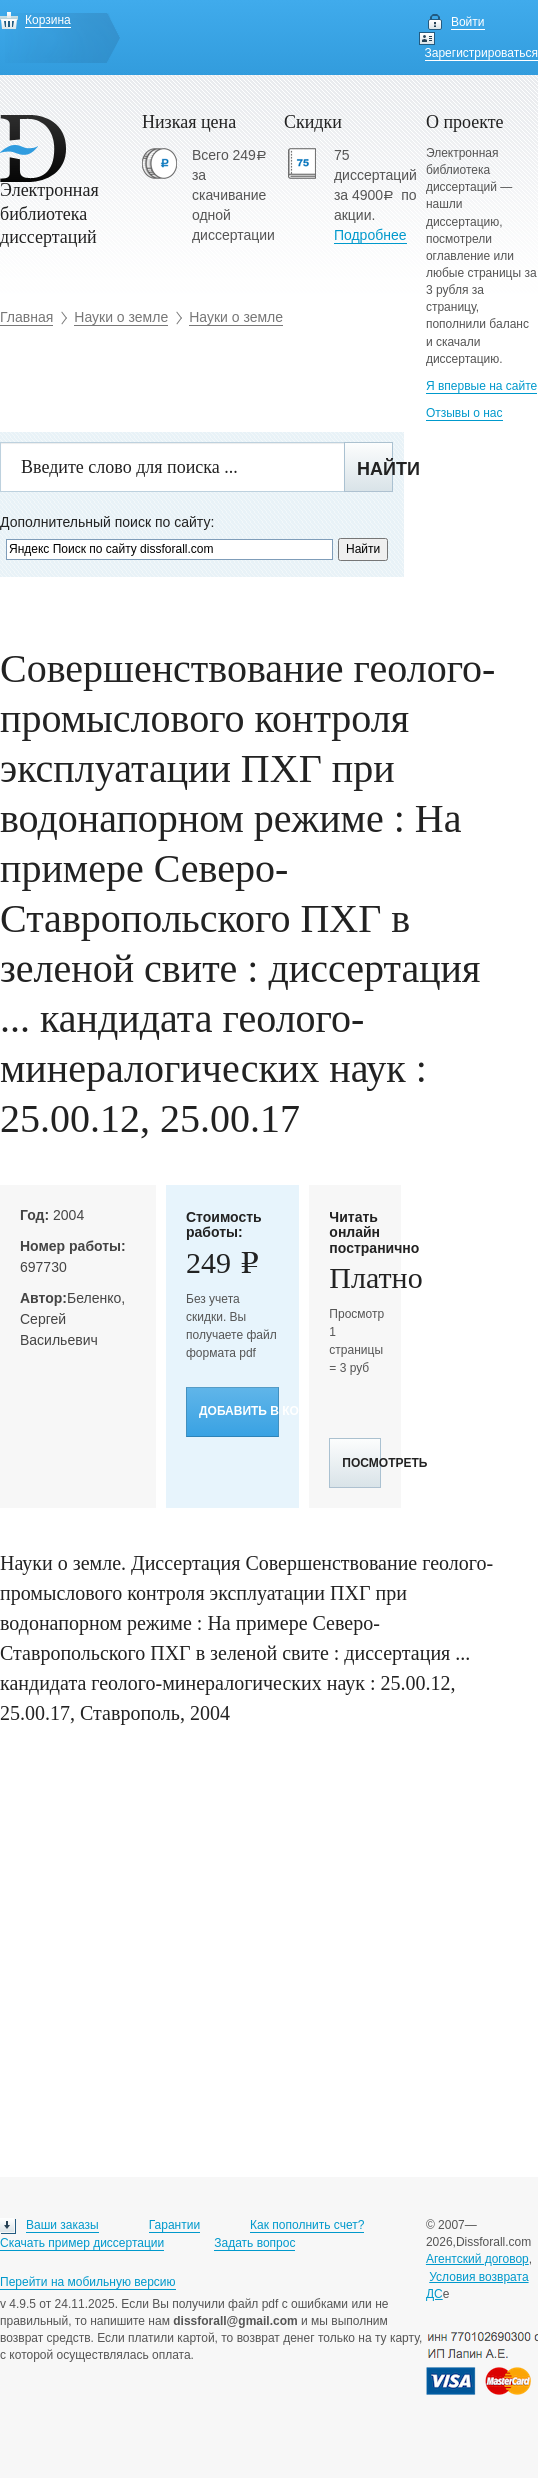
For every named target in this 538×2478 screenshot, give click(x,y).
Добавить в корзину (239, 1411)
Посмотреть (361, 1463)
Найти (375, 469)
